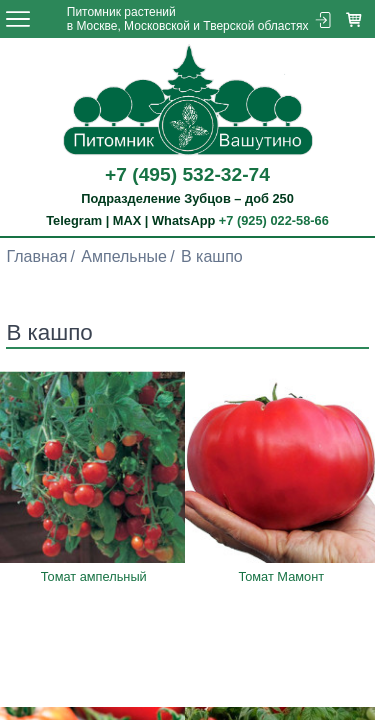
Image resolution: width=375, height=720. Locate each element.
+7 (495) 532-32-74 (187, 174)
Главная (36, 256)
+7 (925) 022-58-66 (274, 220)
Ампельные (124, 256)
